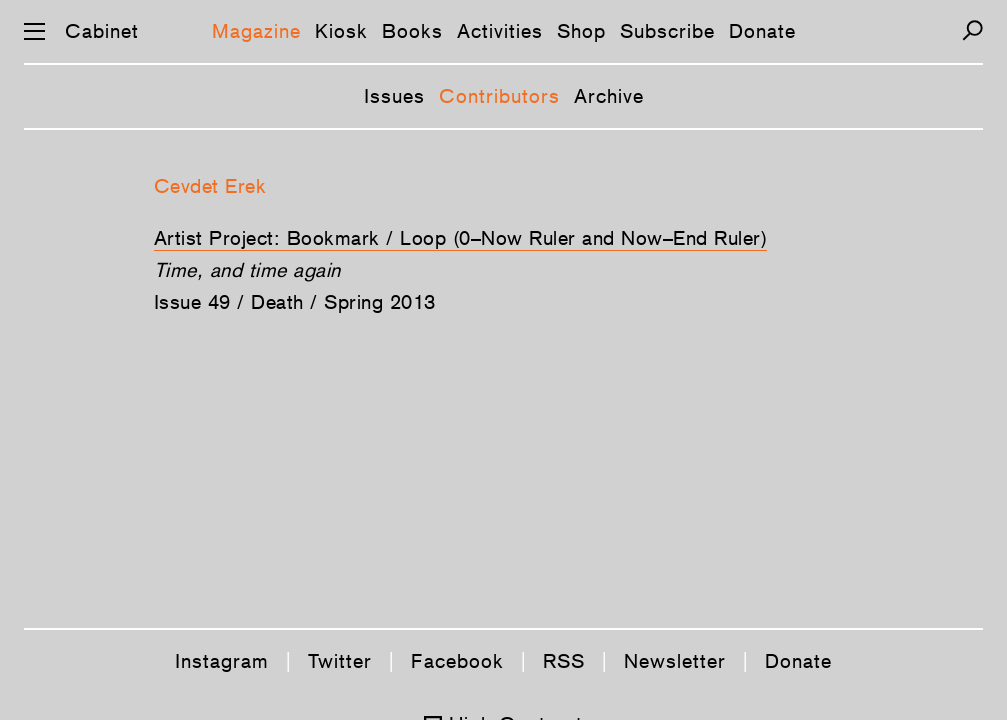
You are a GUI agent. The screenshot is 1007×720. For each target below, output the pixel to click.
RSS (564, 661)
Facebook (457, 661)
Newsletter (675, 661)
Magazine (256, 31)
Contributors (499, 96)
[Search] (972, 30)
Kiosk (341, 31)
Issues (394, 96)
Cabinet (102, 31)
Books (412, 31)
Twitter (340, 661)
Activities (500, 31)
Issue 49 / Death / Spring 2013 (295, 302)
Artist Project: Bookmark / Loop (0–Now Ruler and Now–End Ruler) (461, 238)
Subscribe (667, 31)
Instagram (222, 661)
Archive (609, 96)
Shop (581, 31)
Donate (762, 31)
